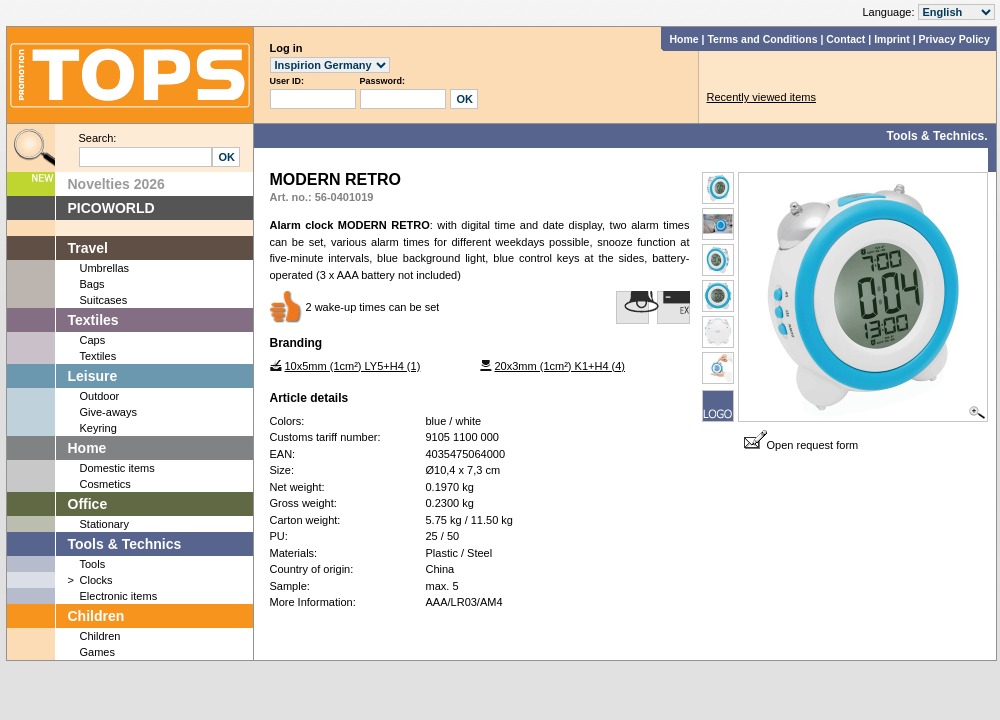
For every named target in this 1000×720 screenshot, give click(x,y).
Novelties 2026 (116, 184)
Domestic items (117, 468)
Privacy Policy (954, 39)
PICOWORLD (111, 208)
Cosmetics (105, 484)
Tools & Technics (125, 544)
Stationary (105, 524)
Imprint (892, 39)
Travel (88, 248)
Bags (92, 284)
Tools (93, 564)
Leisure (93, 376)
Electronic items (119, 596)
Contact (845, 39)
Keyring (98, 428)
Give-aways (108, 412)
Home (683, 39)
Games (97, 652)
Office (88, 504)
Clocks (96, 580)
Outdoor (100, 396)
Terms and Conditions (762, 39)
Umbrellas (105, 268)
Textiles (93, 320)
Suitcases (104, 300)
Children (96, 616)
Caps (93, 340)
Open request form (801, 445)
